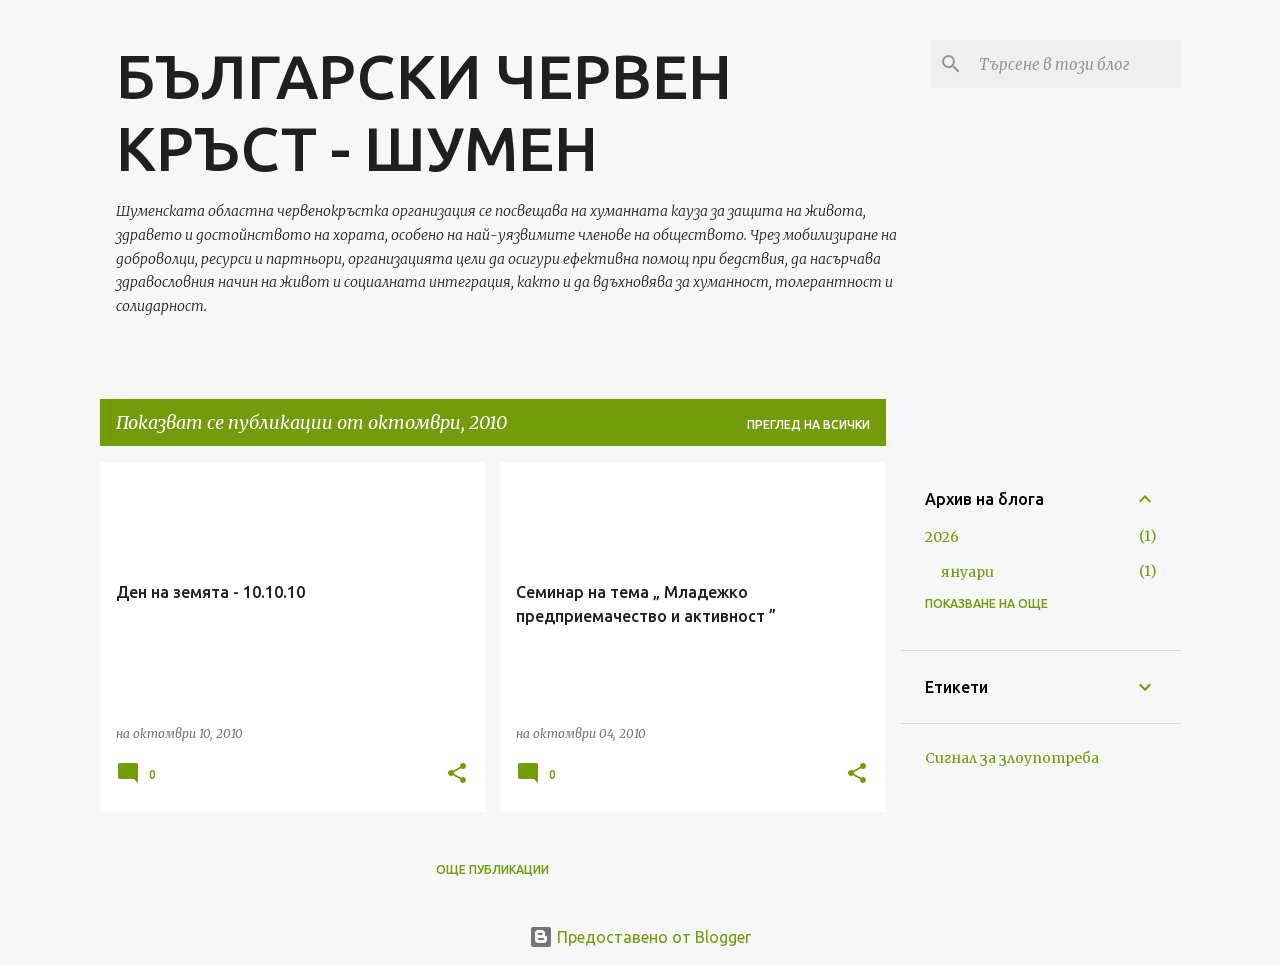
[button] (457, 774)
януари (967, 572)
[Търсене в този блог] (1076, 64)
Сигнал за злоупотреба (1012, 758)
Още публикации (492, 869)
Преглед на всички (808, 424)
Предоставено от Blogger (640, 937)
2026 (942, 537)
